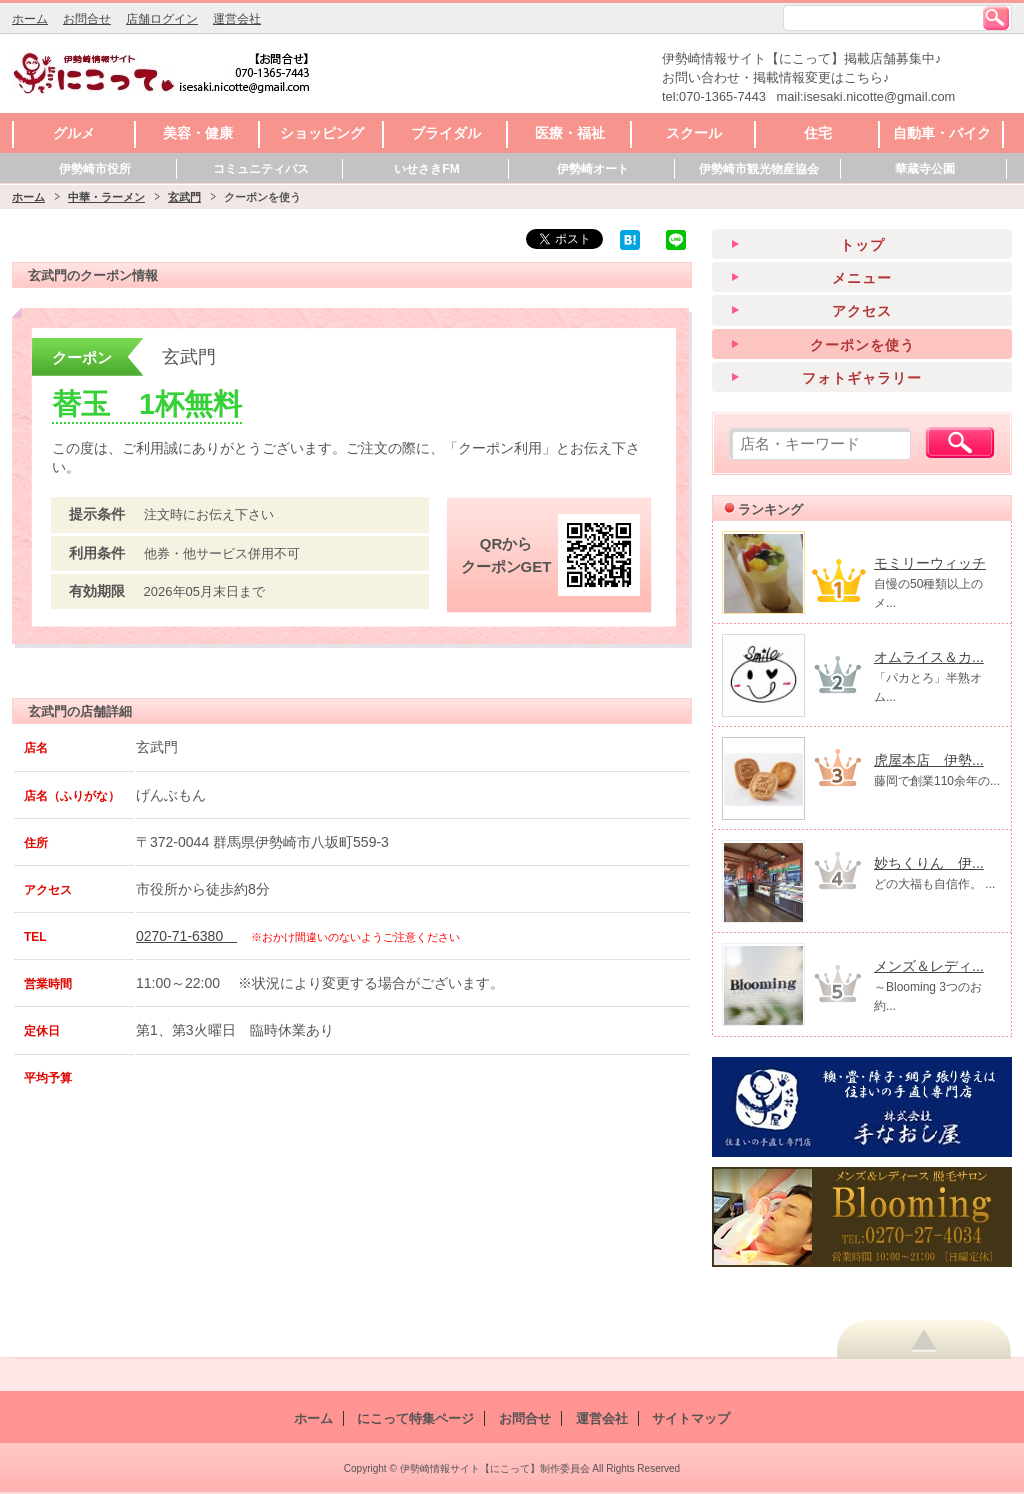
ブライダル (446, 133)
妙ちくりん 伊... (929, 863)
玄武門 (184, 197)
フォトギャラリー (862, 378)
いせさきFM (426, 169)
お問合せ (87, 19)
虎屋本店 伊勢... (929, 760)
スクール (694, 133)
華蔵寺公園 (925, 169)
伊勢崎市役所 (95, 169)
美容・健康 (198, 133)
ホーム (30, 19)
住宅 (818, 133)
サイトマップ (691, 1418)
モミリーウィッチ (930, 563)
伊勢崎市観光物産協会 (759, 169)
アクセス (862, 311)
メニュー (862, 278)
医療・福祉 (570, 133)
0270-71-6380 (186, 936)
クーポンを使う (862, 345)
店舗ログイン (162, 19)
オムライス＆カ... (929, 657)
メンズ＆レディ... (929, 966)
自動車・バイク (942, 133)
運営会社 (237, 19)
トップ (862, 245)
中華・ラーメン (106, 197)
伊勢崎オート (593, 169)
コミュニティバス (261, 169)
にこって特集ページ (415, 1418)
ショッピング (322, 133)
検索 (996, 18)
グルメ (74, 133)
